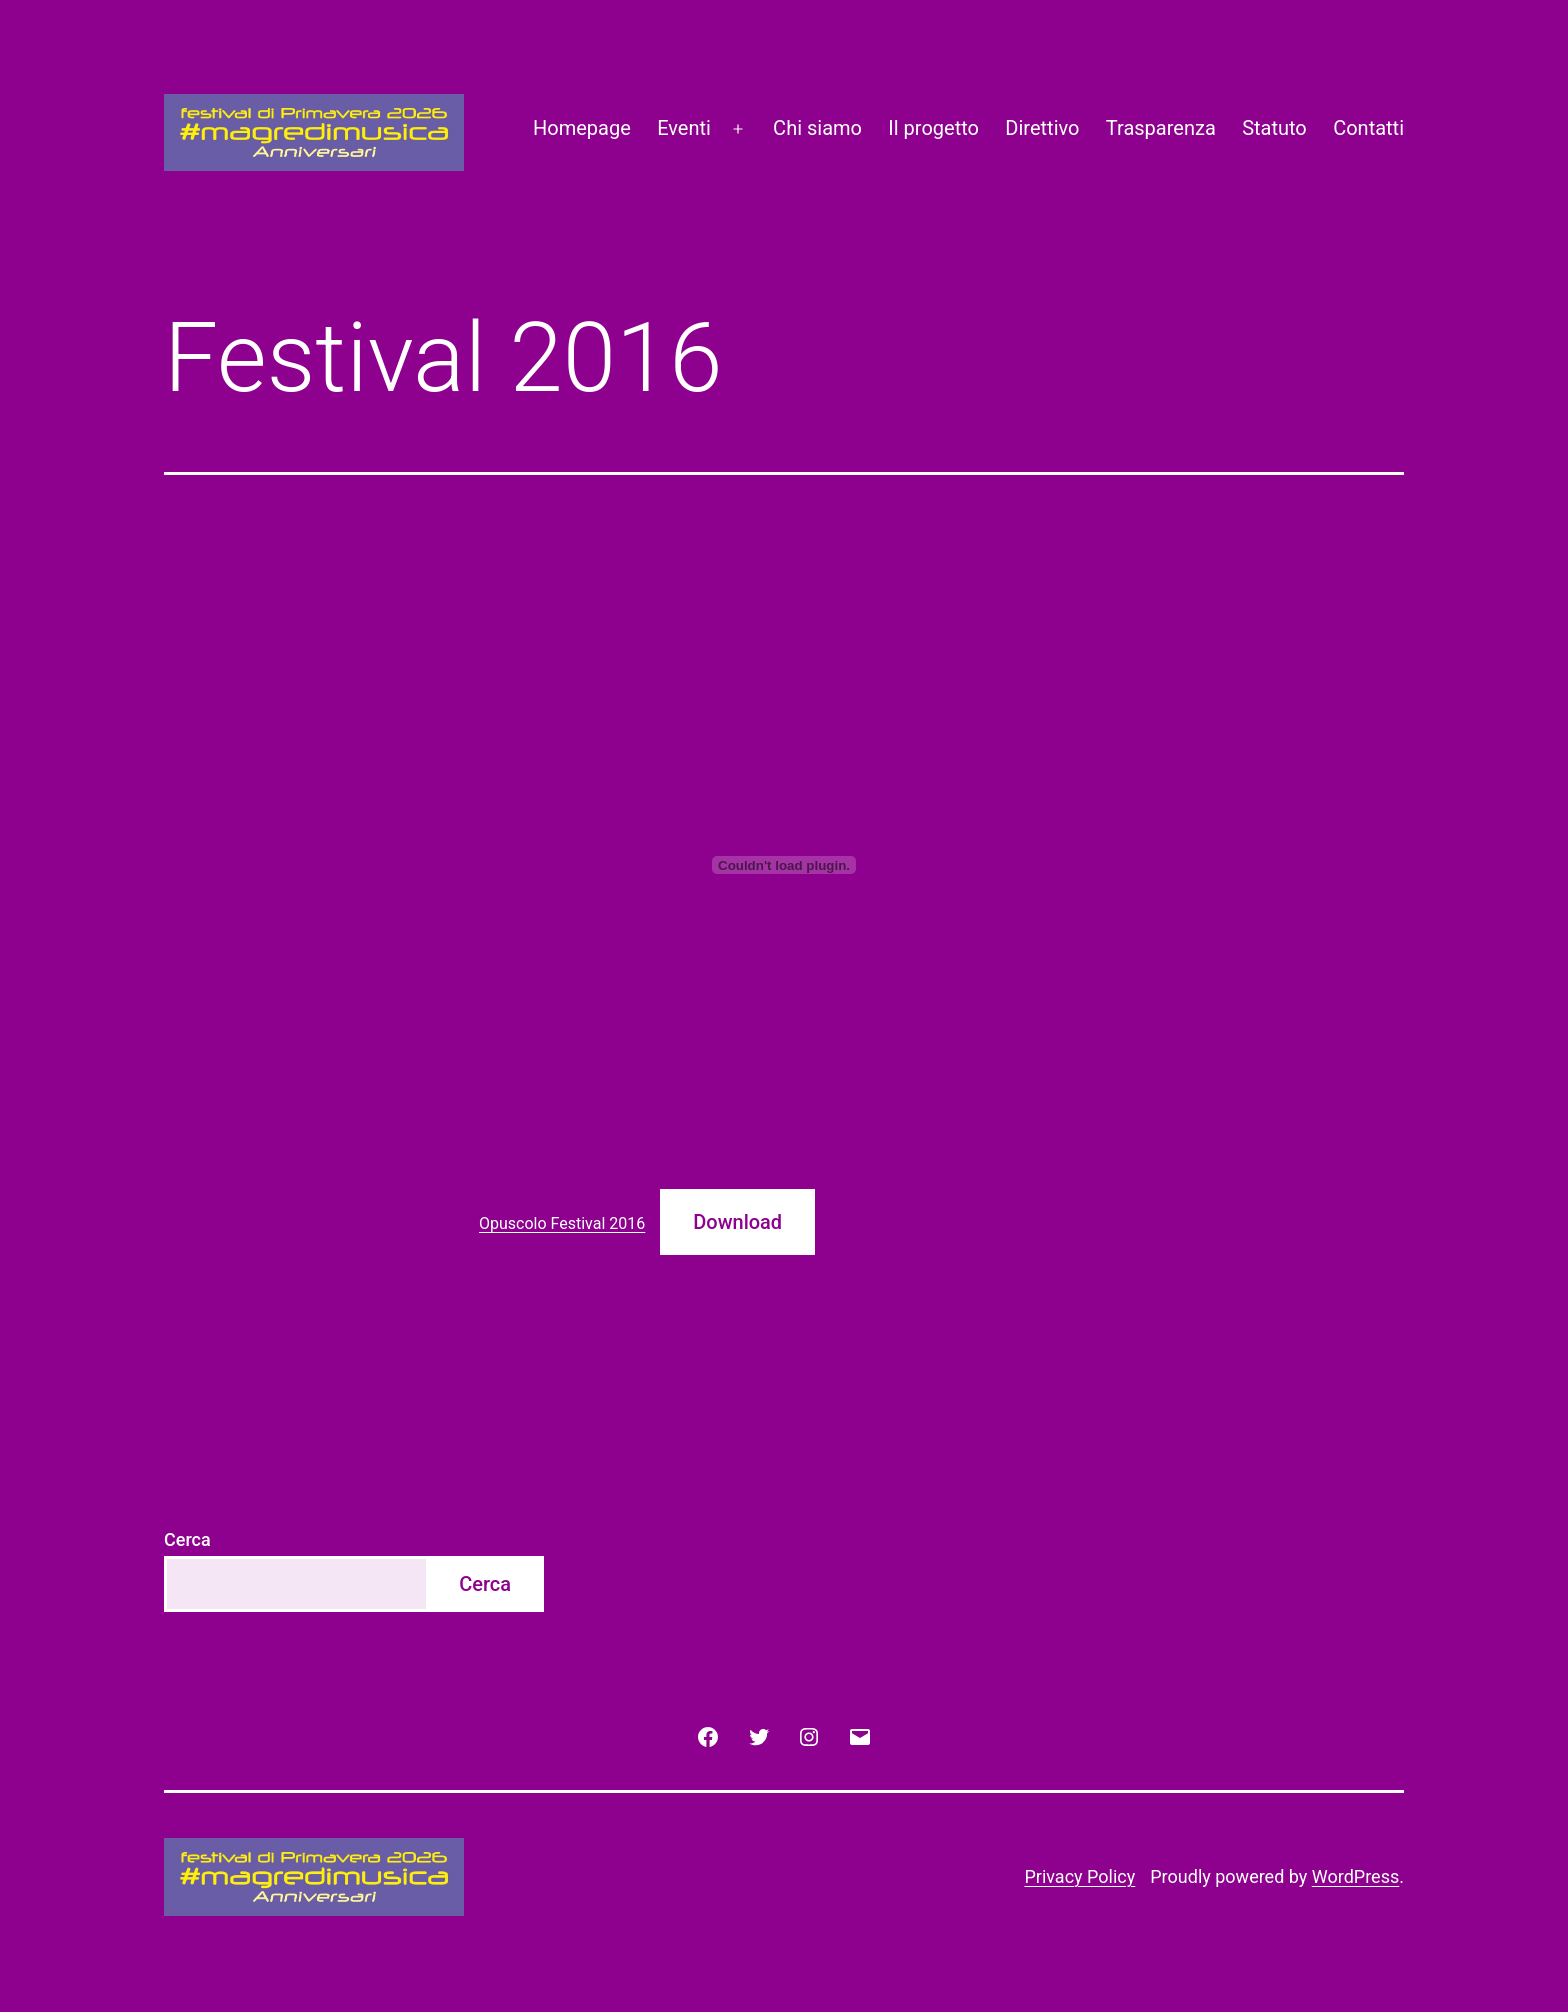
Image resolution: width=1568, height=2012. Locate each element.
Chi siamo (817, 128)
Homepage (582, 128)
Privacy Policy (1079, 1876)
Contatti (1368, 128)
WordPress (1355, 1876)
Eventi (684, 128)
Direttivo (1042, 128)
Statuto (1274, 128)
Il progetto (933, 128)
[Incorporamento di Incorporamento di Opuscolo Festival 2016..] (784, 865)
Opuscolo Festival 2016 (562, 1223)
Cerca (187, 1539)
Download (737, 1222)
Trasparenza (1161, 128)
